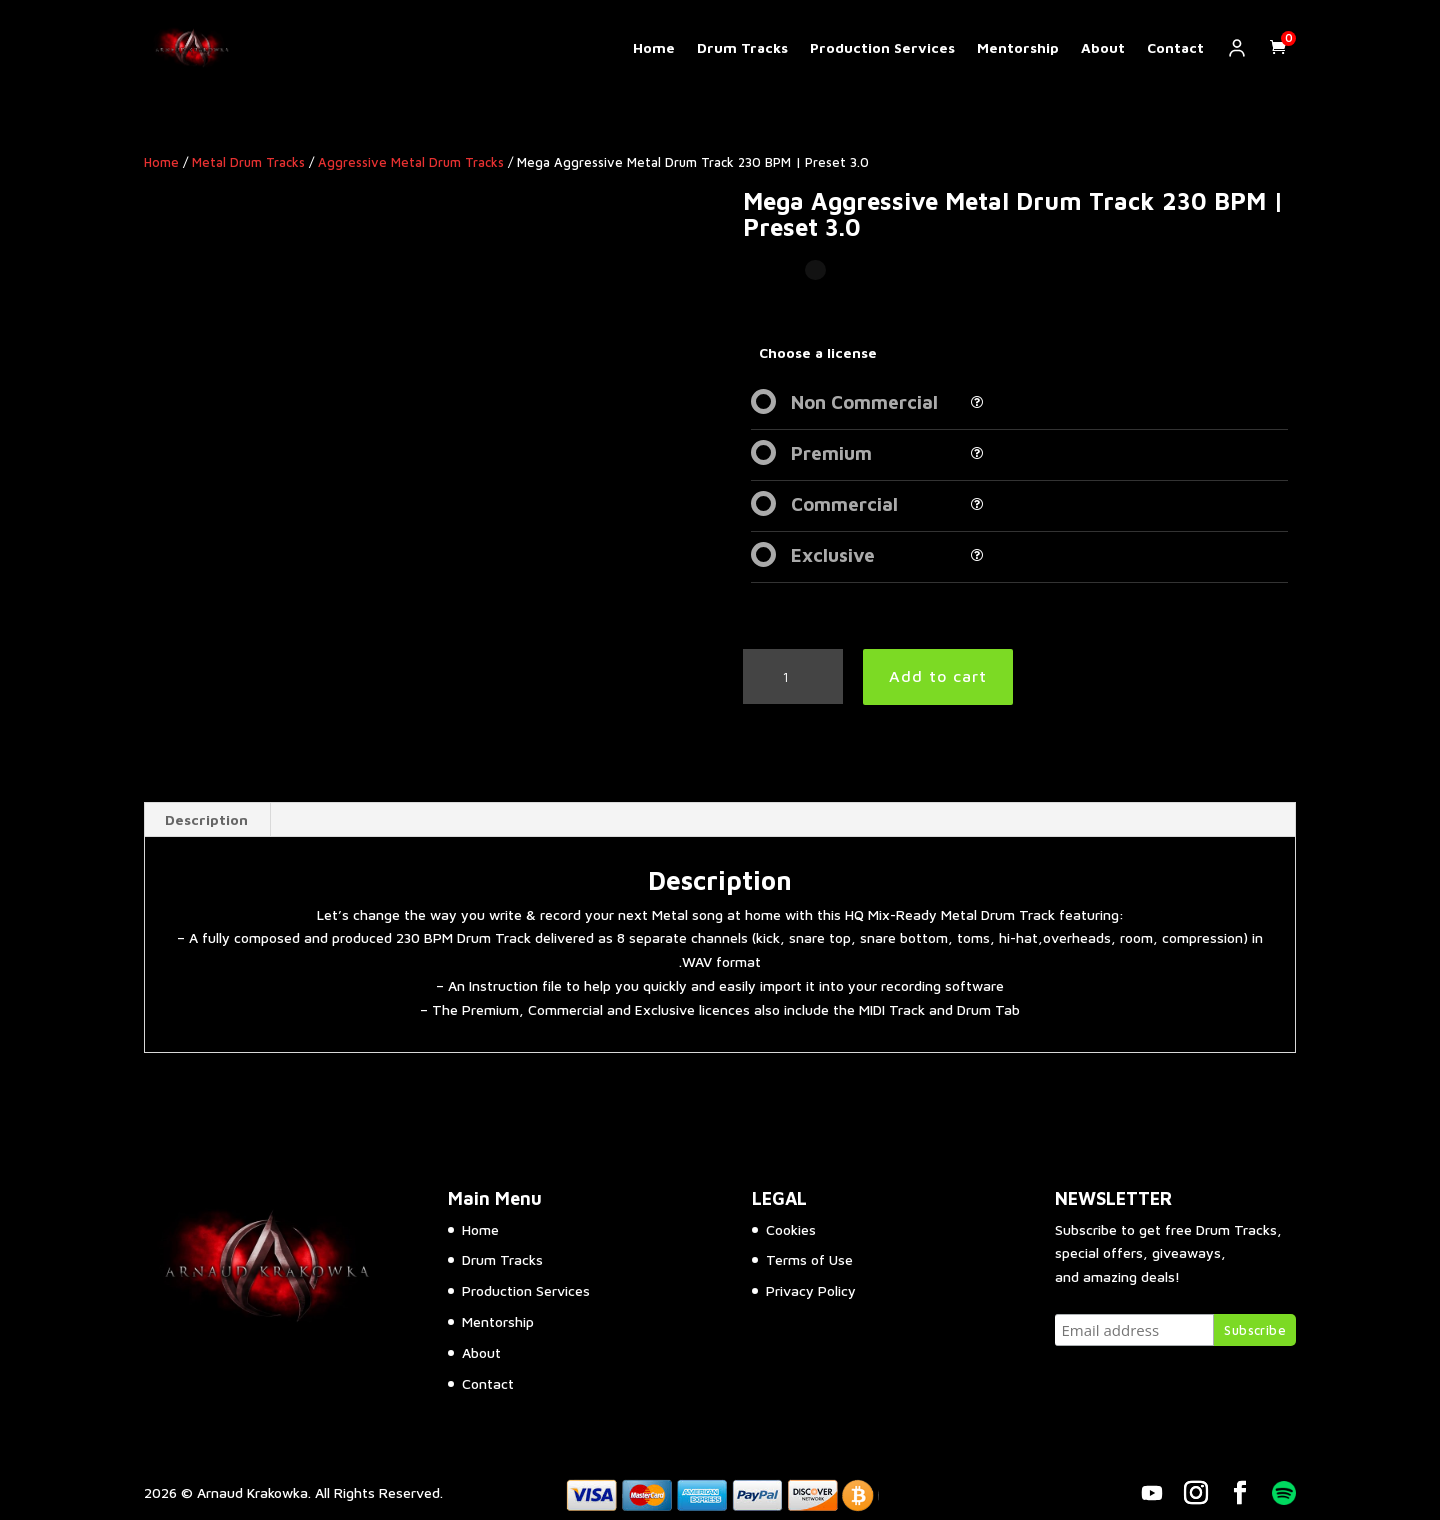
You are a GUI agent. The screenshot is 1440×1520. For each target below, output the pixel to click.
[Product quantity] (793, 677)
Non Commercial (864, 402)
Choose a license (818, 352)
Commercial (844, 504)
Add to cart (938, 676)
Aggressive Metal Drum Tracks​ (411, 162)
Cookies (791, 1229)
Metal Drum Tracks (248, 162)
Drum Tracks (742, 48)
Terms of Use (809, 1259)
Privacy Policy (811, 1290)
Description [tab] (206, 819)
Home (654, 48)
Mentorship (1018, 48)
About (1103, 48)
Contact (1175, 48)
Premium (831, 453)
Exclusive (833, 555)
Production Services (882, 48)
